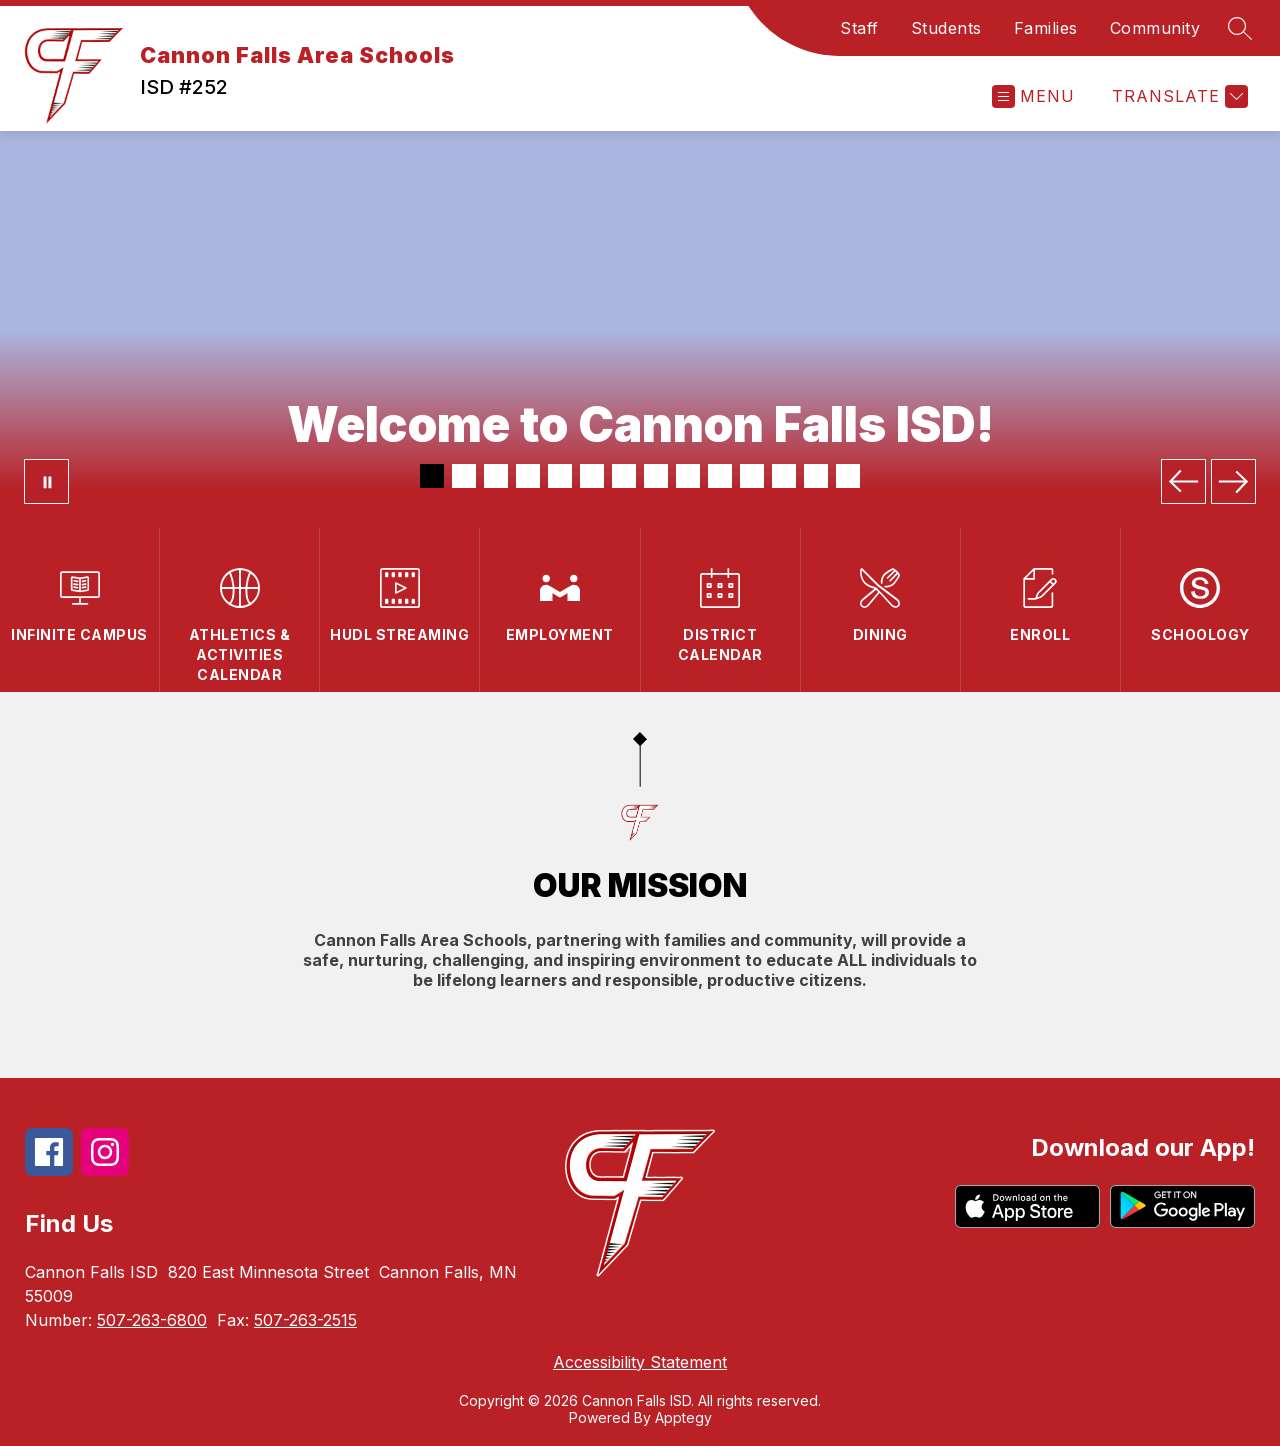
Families (1046, 28)
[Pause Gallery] (46, 481)
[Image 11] (752, 476)
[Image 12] (784, 476)
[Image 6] (592, 476)
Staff (859, 28)
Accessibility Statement (640, 1362)
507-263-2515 (305, 1320)
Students (946, 28)
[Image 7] (624, 476)
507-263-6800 (152, 1320)
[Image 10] (720, 476)
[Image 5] (560, 476)
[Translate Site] (1177, 96)
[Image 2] (464, 476)
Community (1155, 28)
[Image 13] (816, 476)
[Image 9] (688, 476)
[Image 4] (528, 476)
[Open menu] (1033, 96)
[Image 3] (496, 476)
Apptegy (683, 1417)
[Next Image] (1233, 481)
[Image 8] (656, 476)
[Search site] (1240, 28)
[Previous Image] (1183, 481)
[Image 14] (848, 476)
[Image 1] (432, 476)
